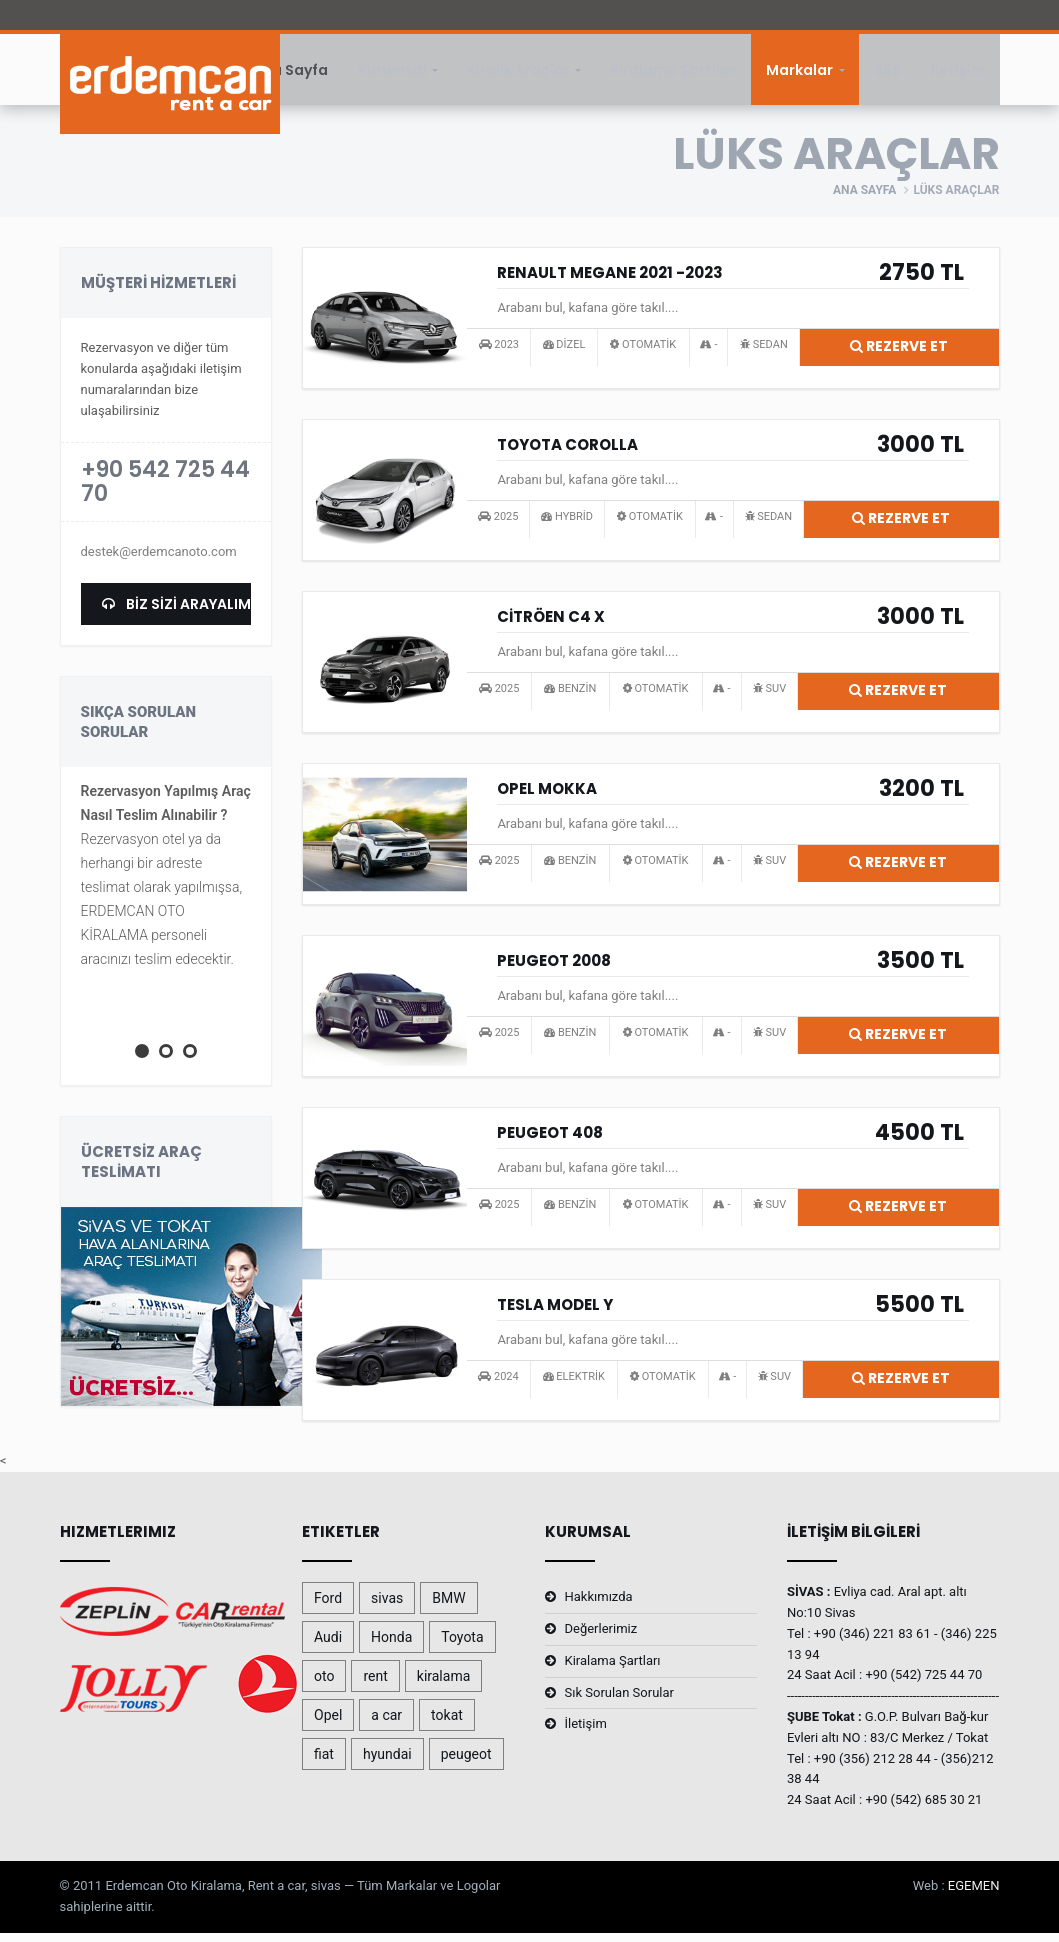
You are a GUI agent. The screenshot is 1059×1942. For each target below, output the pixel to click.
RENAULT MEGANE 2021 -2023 (610, 281)
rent (375, 1685)
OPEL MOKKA (547, 797)
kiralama (444, 1685)
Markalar (799, 74)
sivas (387, 1607)
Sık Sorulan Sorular (619, 1701)
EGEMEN (974, 1894)
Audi (328, 1646)
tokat (447, 1724)
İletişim (958, 74)
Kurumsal (392, 74)
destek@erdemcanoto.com (159, 560)
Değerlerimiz (601, 1637)
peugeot (466, 1763)
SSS (887, 74)
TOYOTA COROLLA (567, 453)
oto (324, 1685)
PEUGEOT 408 (550, 1141)
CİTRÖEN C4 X (551, 625)
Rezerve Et (899, 355)
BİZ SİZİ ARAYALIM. (177, 613)
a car (386, 1724)
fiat (324, 1763)
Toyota (462, 1646)
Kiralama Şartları (673, 74)
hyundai (387, 1763)
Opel (328, 1724)
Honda (391, 1646)
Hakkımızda (599, 1605)
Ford (328, 1607)
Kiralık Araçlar (518, 74)
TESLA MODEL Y (555, 1313)
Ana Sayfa (290, 74)
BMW (448, 1607)
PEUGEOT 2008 (554, 969)
